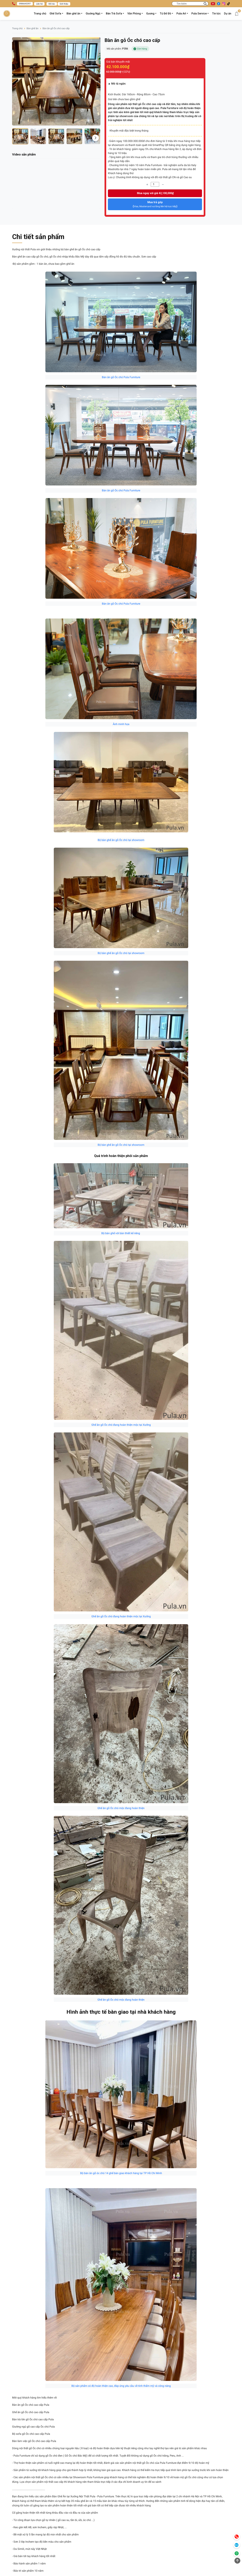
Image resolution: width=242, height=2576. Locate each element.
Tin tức (216, 13)
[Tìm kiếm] (190, 4)
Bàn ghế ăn (73, 13)
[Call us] (236, 2536)
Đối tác (52, 4)
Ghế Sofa (55, 13)
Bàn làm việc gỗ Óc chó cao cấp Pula (34, 2441)
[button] (95, 138)
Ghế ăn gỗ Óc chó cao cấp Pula (30, 2412)
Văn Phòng (134, 13)
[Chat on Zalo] (236, 2545)
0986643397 (25, 4)
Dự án (227, 13)
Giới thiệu (64, 4)
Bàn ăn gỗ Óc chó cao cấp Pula (30, 2404)
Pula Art (181, 13)
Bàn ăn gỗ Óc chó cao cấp (56, 28)
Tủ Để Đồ (165, 13)
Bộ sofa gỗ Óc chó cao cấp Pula (31, 2433)
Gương (150, 13)
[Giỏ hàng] (236, 14)
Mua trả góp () (155, 204)
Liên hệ (39, 4)
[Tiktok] (228, 4)
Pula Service (199, 13)
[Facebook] (218, 4)
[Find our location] (236, 2553)
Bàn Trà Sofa (114, 13)
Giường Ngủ (93, 13)
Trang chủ (40, 13)
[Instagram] (223, 4)
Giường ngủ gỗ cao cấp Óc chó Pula (33, 2426)
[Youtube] (213, 4)
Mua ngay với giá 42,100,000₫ (155, 193)
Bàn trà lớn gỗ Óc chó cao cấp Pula (33, 2419)
